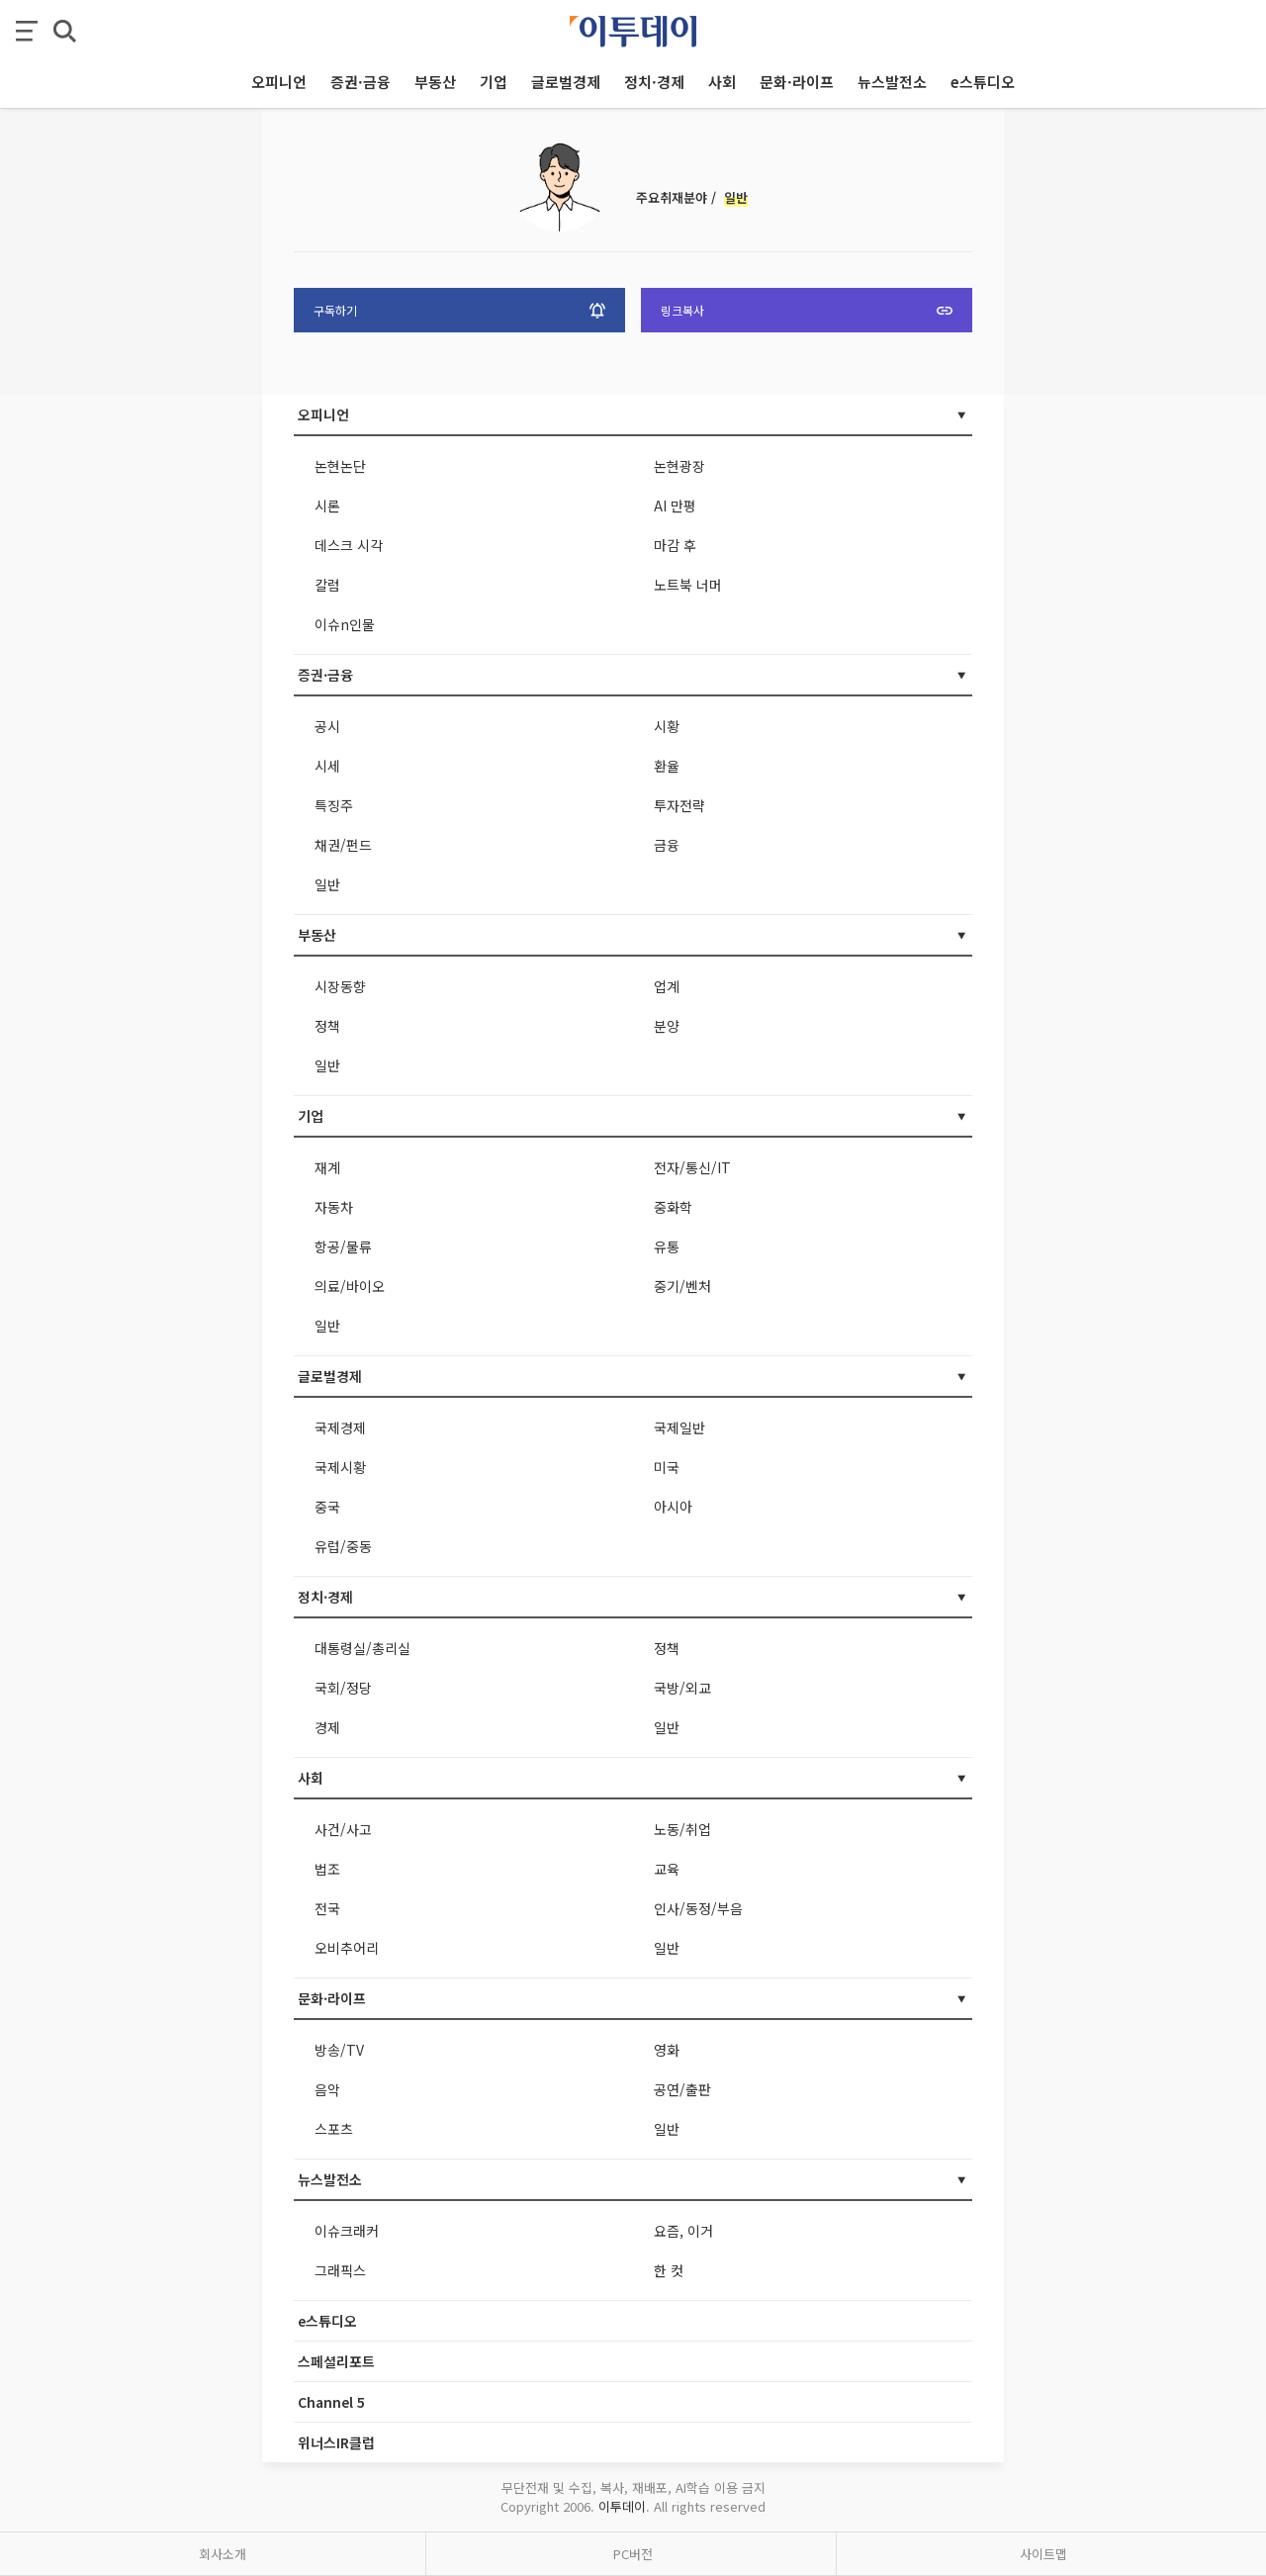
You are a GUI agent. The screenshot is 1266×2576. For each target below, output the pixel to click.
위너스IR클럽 (336, 2442)
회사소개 (222, 2553)
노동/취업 (682, 1829)
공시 (327, 726)
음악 (327, 2089)
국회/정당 (343, 1688)
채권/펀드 (343, 845)
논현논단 (340, 466)
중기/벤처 (682, 1286)
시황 (666, 726)
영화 (666, 2050)
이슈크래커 (347, 2231)
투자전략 (679, 805)
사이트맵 (1043, 2553)
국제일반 (679, 1427)
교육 (666, 1869)
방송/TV (339, 2050)
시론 (327, 505)
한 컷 (668, 2270)
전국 (327, 1908)
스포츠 (334, 2129)
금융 (666, 845)
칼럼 (327, 585)
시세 (327, 766)
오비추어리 (347, 1948)
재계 (327, 1167)
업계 (666, 986)
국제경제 (340, 1427)
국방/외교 (682, 1688)
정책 (327, 1026)
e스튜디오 (327, 2321)
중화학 (673, 1207)
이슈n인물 (345, 624)
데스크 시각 (349, 545)
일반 (327, 884)
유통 (666, 1246)
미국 (666, 1467)
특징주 (334, 805)
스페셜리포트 (336, 2361)
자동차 (334, 1207)
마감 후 (675, 545)
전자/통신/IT (692, 1167)
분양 (666, 1026)
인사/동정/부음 (698, 1908)
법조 (327, 1869)
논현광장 (679, 466)
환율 (666, 766)
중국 (327, 1507)
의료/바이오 (350, 1286)
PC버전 (633, 2553)
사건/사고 (343, 1829)
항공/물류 (343, 1246)
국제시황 (340, 1467)
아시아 (673, 1507)
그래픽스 (340, 2270)
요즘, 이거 (683, 2231)
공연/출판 (682, 2089)
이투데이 (622, 2506)
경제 (327, 1727)
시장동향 (340, 986)
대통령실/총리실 (362, 1648)
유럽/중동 (343, 1546)
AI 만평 (675, 505)
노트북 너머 (688, 585)
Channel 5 (331, 2402)
